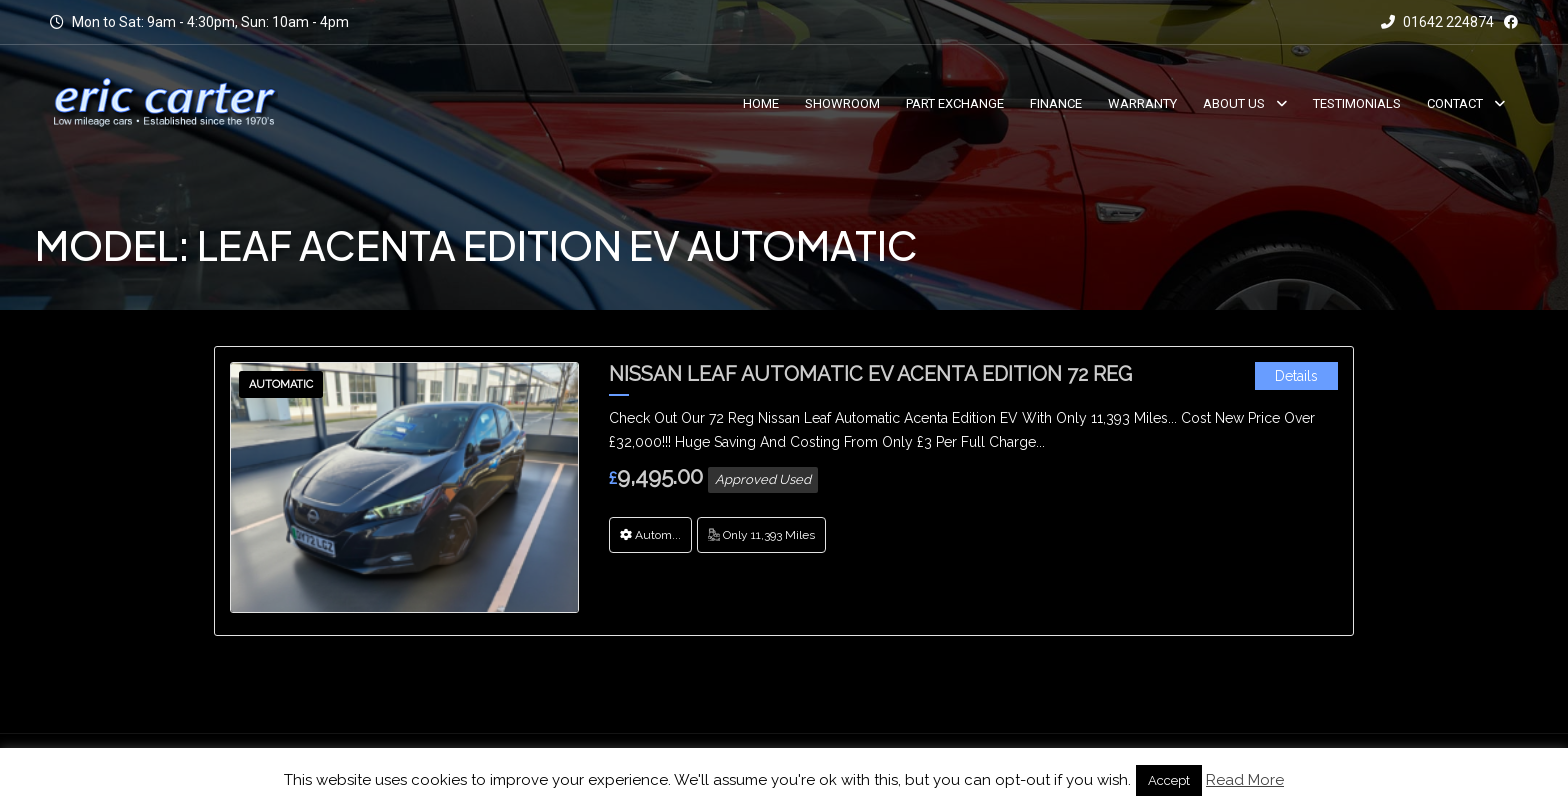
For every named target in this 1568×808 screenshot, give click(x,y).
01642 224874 (1437, 22)
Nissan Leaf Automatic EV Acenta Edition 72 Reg (870, 374)
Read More (1245, 780)
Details (1296, 376)
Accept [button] (1169, 780)
